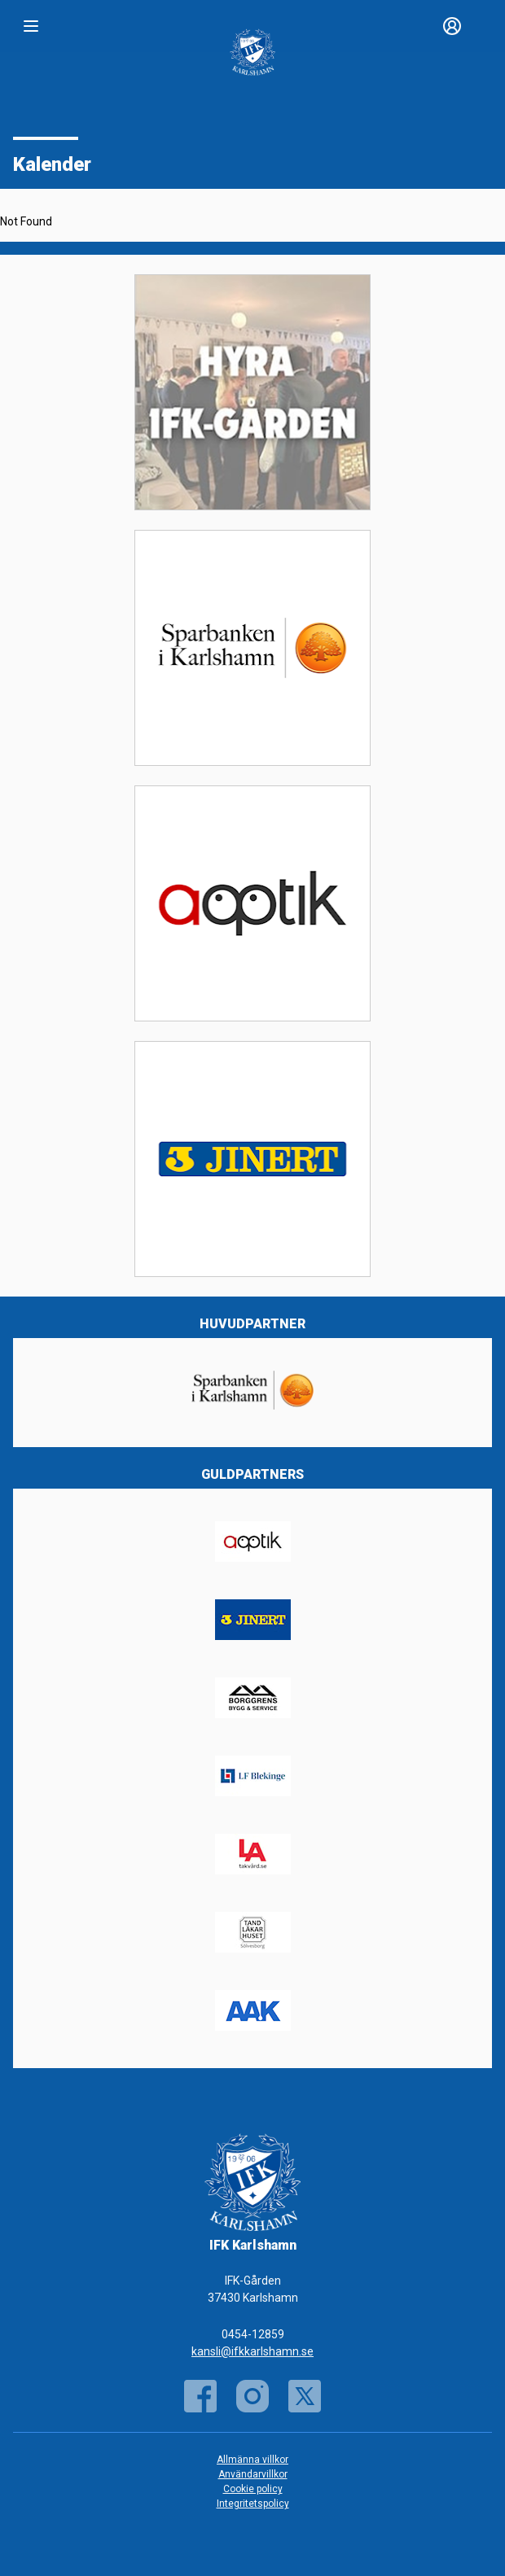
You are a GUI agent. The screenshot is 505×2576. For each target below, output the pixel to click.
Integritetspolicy (253, 2503)
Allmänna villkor (252, 2459)
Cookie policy (253, 2489)
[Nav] (31, 26)
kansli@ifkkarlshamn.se (252, 2351)
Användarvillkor (253, 2474)
